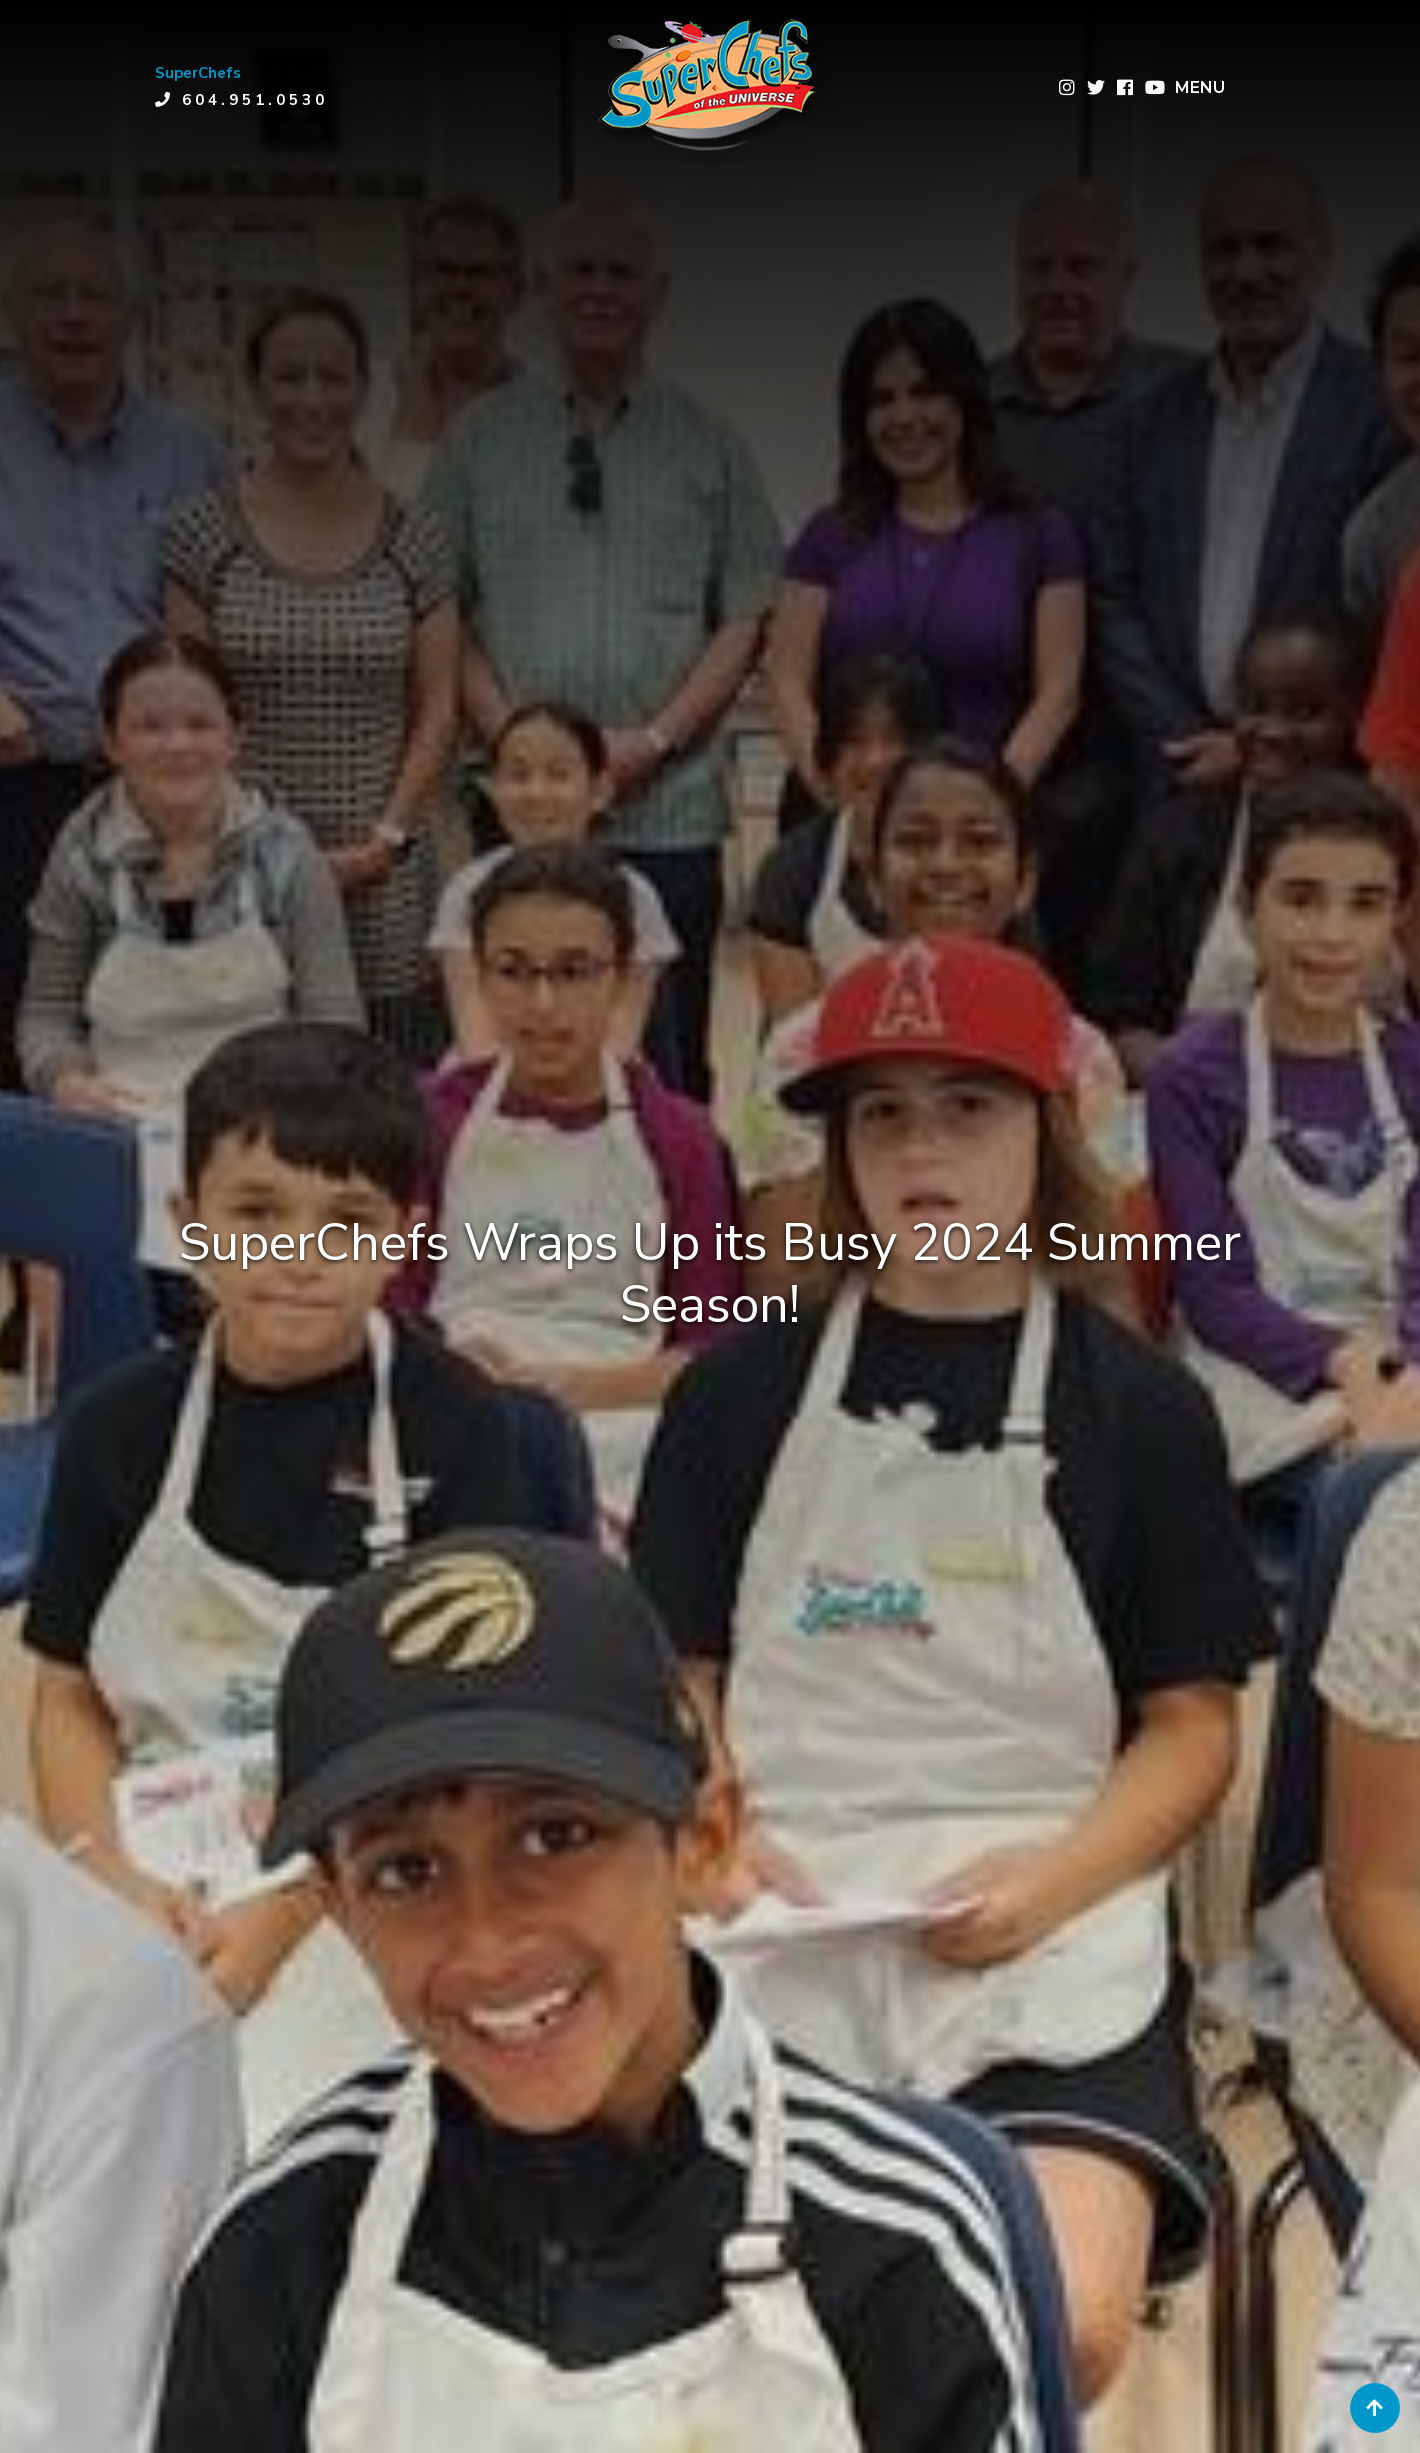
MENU (1200, 87)
